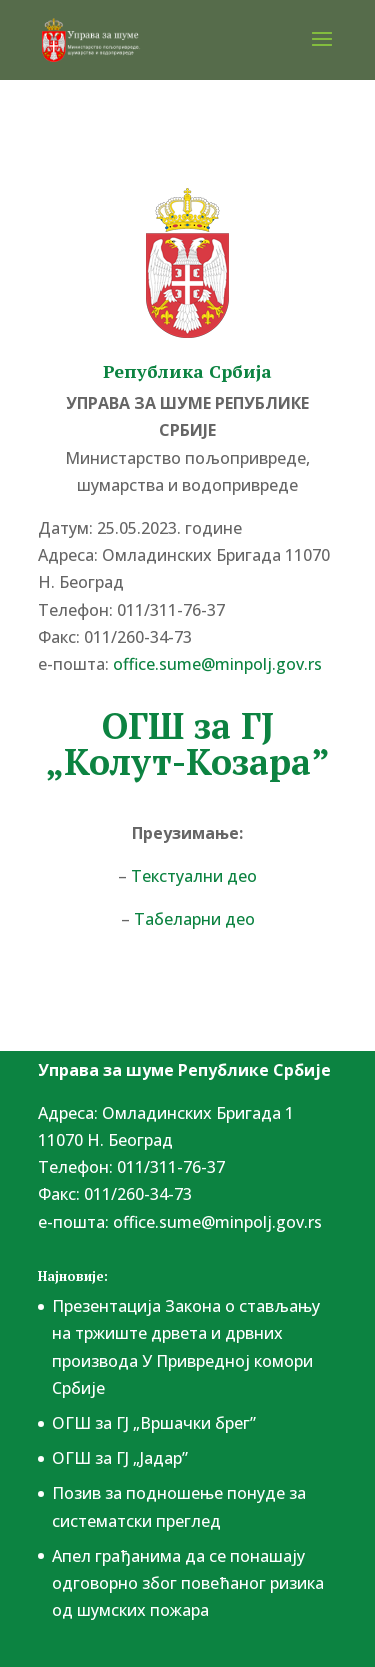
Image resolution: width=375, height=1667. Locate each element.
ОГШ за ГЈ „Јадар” (120, 1458)
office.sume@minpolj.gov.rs (217, 664)
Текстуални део (194, 876)
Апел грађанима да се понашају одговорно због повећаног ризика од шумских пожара (188, 1583)
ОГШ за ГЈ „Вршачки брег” (154, 1423)
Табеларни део (194, 919)
